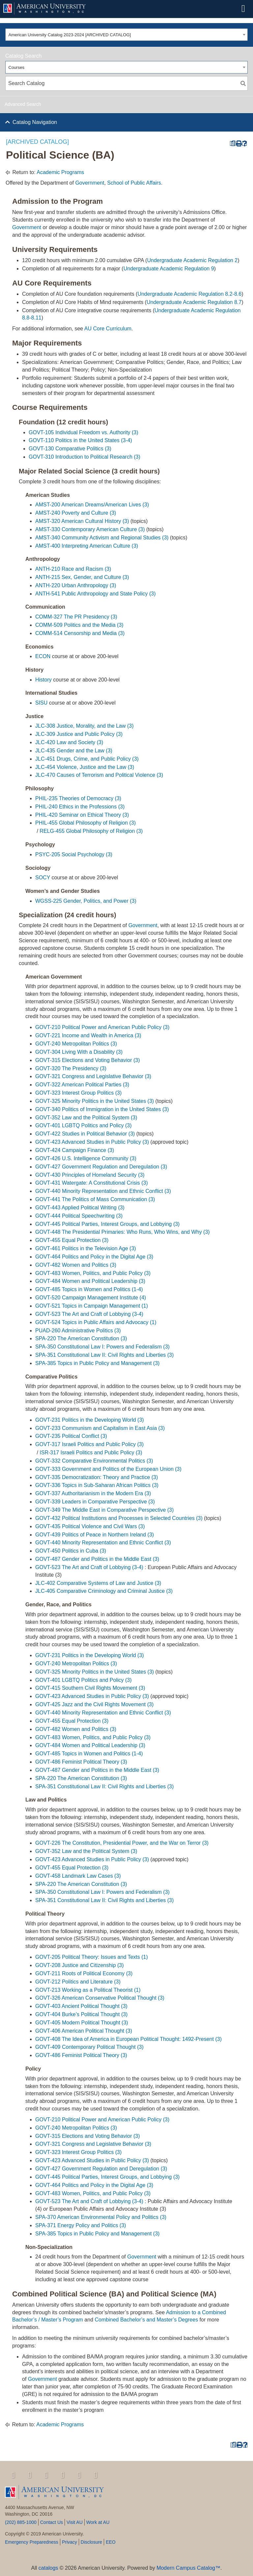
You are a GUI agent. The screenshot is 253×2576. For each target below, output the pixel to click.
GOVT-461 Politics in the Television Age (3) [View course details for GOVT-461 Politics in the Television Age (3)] (85, 1248)
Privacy (69, 2542)
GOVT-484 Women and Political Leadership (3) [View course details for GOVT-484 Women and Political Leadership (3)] (90, 1281)
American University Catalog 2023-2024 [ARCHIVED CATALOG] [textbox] (70, 34)
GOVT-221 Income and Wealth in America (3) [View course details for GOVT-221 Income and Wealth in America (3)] (88, 1035)
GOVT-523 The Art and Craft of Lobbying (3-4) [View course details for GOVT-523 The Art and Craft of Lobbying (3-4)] (89, 1314)
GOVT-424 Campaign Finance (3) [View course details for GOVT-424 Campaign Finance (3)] (74, 1150)
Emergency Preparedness (31, 2542)
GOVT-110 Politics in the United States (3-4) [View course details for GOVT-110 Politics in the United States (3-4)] (80, 440)
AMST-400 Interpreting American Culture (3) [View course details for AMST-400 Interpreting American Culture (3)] (86, 546)
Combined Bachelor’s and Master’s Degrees (146, 2319)
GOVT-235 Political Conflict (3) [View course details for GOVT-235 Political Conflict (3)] (71, 1436)
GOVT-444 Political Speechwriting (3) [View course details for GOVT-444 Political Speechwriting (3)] (79, 1216)
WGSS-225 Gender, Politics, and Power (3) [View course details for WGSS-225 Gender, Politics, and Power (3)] (85, 901)
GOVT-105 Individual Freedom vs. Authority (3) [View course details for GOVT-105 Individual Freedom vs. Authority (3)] (83, 432)
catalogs (48, 2568)
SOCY (42, 877)
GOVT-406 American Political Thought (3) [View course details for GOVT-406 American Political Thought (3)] (83, 2031)
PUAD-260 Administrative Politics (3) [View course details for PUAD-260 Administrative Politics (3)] (78, 1330)
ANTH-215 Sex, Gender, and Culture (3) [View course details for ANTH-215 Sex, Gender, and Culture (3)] (82, 577)
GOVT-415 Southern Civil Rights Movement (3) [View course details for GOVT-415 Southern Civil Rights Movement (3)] (90, 1688)
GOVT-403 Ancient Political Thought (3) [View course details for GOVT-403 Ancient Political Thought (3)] (81, 2006)
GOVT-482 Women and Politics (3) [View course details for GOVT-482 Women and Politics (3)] (75, 1265)
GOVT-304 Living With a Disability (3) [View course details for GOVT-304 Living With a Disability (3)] (79, 1052)
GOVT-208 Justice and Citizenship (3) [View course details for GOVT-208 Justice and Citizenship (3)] (79, 1965)
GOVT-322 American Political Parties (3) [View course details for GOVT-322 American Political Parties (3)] (82, 1084)
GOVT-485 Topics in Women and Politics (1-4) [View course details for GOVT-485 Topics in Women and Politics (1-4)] (89, 1289)
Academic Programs (60, 172)
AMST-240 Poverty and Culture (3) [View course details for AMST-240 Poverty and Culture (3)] (75, 513)
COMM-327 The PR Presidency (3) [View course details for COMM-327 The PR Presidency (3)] (76, 617)
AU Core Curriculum (107, 328)
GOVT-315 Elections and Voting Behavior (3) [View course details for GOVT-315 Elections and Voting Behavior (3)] (87, 1060)
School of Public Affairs (134, 183)
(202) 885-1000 (21, 2522)
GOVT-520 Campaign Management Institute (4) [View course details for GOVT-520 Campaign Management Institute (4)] (90, 1297)
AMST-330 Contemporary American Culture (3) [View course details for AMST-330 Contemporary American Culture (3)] (90, 529)
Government (89, 183)
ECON (42, 656)
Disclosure (91, 2542)
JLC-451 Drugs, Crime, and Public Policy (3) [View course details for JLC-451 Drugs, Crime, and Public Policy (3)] (87, 759)
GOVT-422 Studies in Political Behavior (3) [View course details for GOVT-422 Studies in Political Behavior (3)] (85, 1133)
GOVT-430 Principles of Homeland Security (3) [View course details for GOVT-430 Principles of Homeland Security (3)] (90, 1175)
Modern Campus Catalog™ (188, 2568)
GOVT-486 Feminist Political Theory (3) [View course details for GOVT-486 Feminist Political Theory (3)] (81, 1762)
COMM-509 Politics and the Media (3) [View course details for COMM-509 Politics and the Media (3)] (79, 625)
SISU (41, 703)
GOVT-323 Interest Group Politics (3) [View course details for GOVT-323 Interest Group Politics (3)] (78, 1093)
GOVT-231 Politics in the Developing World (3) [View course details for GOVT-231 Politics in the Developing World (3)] (89, 1420)
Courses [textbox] (16, 67)
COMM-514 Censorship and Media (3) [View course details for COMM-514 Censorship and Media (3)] (80, 633)
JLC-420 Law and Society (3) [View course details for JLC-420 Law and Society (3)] (69, 742)
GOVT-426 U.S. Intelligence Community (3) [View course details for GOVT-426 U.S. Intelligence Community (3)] (85, 1158)
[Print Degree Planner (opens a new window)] (232, 143)
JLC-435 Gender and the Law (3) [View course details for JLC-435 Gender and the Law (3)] (73, 750)
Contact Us (51, 2522)
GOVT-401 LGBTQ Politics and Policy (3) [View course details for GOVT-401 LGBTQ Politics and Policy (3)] (83, 1125)
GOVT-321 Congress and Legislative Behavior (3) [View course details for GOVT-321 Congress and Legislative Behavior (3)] (93, 1076)
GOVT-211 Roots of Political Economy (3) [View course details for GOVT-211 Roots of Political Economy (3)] (83, 1973)
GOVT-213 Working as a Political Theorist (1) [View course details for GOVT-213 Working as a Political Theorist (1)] (88, 1990)
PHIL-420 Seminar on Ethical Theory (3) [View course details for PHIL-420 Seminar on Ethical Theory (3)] (82, 815)
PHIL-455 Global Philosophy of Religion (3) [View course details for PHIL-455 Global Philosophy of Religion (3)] (85, 823)
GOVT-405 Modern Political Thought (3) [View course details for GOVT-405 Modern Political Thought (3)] (81, 2022)
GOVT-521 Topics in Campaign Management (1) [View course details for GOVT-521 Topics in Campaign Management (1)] (91, 1306)
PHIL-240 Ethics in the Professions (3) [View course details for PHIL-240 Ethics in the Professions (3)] (80, 806)
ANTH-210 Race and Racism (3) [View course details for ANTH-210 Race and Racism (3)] (73, 569)
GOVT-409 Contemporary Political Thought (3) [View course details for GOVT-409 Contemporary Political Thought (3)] (89, 2047)
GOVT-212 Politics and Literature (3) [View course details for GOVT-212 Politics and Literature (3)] (78, 1982)
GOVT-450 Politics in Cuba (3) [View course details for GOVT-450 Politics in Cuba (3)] (70, 1551)
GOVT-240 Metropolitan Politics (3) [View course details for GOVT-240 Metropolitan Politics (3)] (76, 1043)
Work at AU (98, 2522)
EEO (111, 2542)
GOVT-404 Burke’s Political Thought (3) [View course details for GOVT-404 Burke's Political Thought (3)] (81, 2014)
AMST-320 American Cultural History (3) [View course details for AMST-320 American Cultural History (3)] (82, 521)
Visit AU (75, 2522)
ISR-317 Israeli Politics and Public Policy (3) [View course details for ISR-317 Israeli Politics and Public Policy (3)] (91, 1452)
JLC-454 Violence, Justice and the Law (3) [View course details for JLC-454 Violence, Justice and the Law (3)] (84, 767)
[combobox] (126, 34)
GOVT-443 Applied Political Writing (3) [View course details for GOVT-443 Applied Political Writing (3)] (80, 1207)
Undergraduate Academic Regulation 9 (169, 268)
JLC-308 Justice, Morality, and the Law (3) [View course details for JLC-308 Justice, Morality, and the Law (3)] (84, 726)
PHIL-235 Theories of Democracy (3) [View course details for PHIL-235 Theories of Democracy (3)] (78, 798)
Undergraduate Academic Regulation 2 (192, 260)
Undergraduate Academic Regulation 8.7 (194, 302)
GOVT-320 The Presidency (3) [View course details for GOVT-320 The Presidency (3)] (70, 1068)
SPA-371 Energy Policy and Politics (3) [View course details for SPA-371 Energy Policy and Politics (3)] (80, 2225)
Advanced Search (23, 104)
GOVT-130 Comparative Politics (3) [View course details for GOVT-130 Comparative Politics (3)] (70, 448)
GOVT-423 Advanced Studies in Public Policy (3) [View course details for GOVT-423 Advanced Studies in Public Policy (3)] (92, 1142)
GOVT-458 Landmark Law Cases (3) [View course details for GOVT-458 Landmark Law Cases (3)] (78, 1876)
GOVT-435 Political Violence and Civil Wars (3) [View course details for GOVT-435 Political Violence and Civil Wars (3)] (90, 1526)
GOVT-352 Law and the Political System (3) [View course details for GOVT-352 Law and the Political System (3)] (86, 1117)
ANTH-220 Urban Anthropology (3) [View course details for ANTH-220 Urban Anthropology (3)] (75, 585)
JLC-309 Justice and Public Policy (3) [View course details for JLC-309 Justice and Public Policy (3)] (79, 734)
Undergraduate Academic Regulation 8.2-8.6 (189, 294)
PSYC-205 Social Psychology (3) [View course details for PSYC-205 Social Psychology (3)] (73, 854)
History (43, 679)
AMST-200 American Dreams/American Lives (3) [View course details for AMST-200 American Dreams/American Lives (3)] (92, 504)
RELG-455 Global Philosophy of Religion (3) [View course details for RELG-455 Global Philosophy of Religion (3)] (91, 831)
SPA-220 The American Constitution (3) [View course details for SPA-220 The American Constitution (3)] (81, 1338)
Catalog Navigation (35, 122)
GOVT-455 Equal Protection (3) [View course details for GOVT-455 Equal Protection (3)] (71, 1240)
